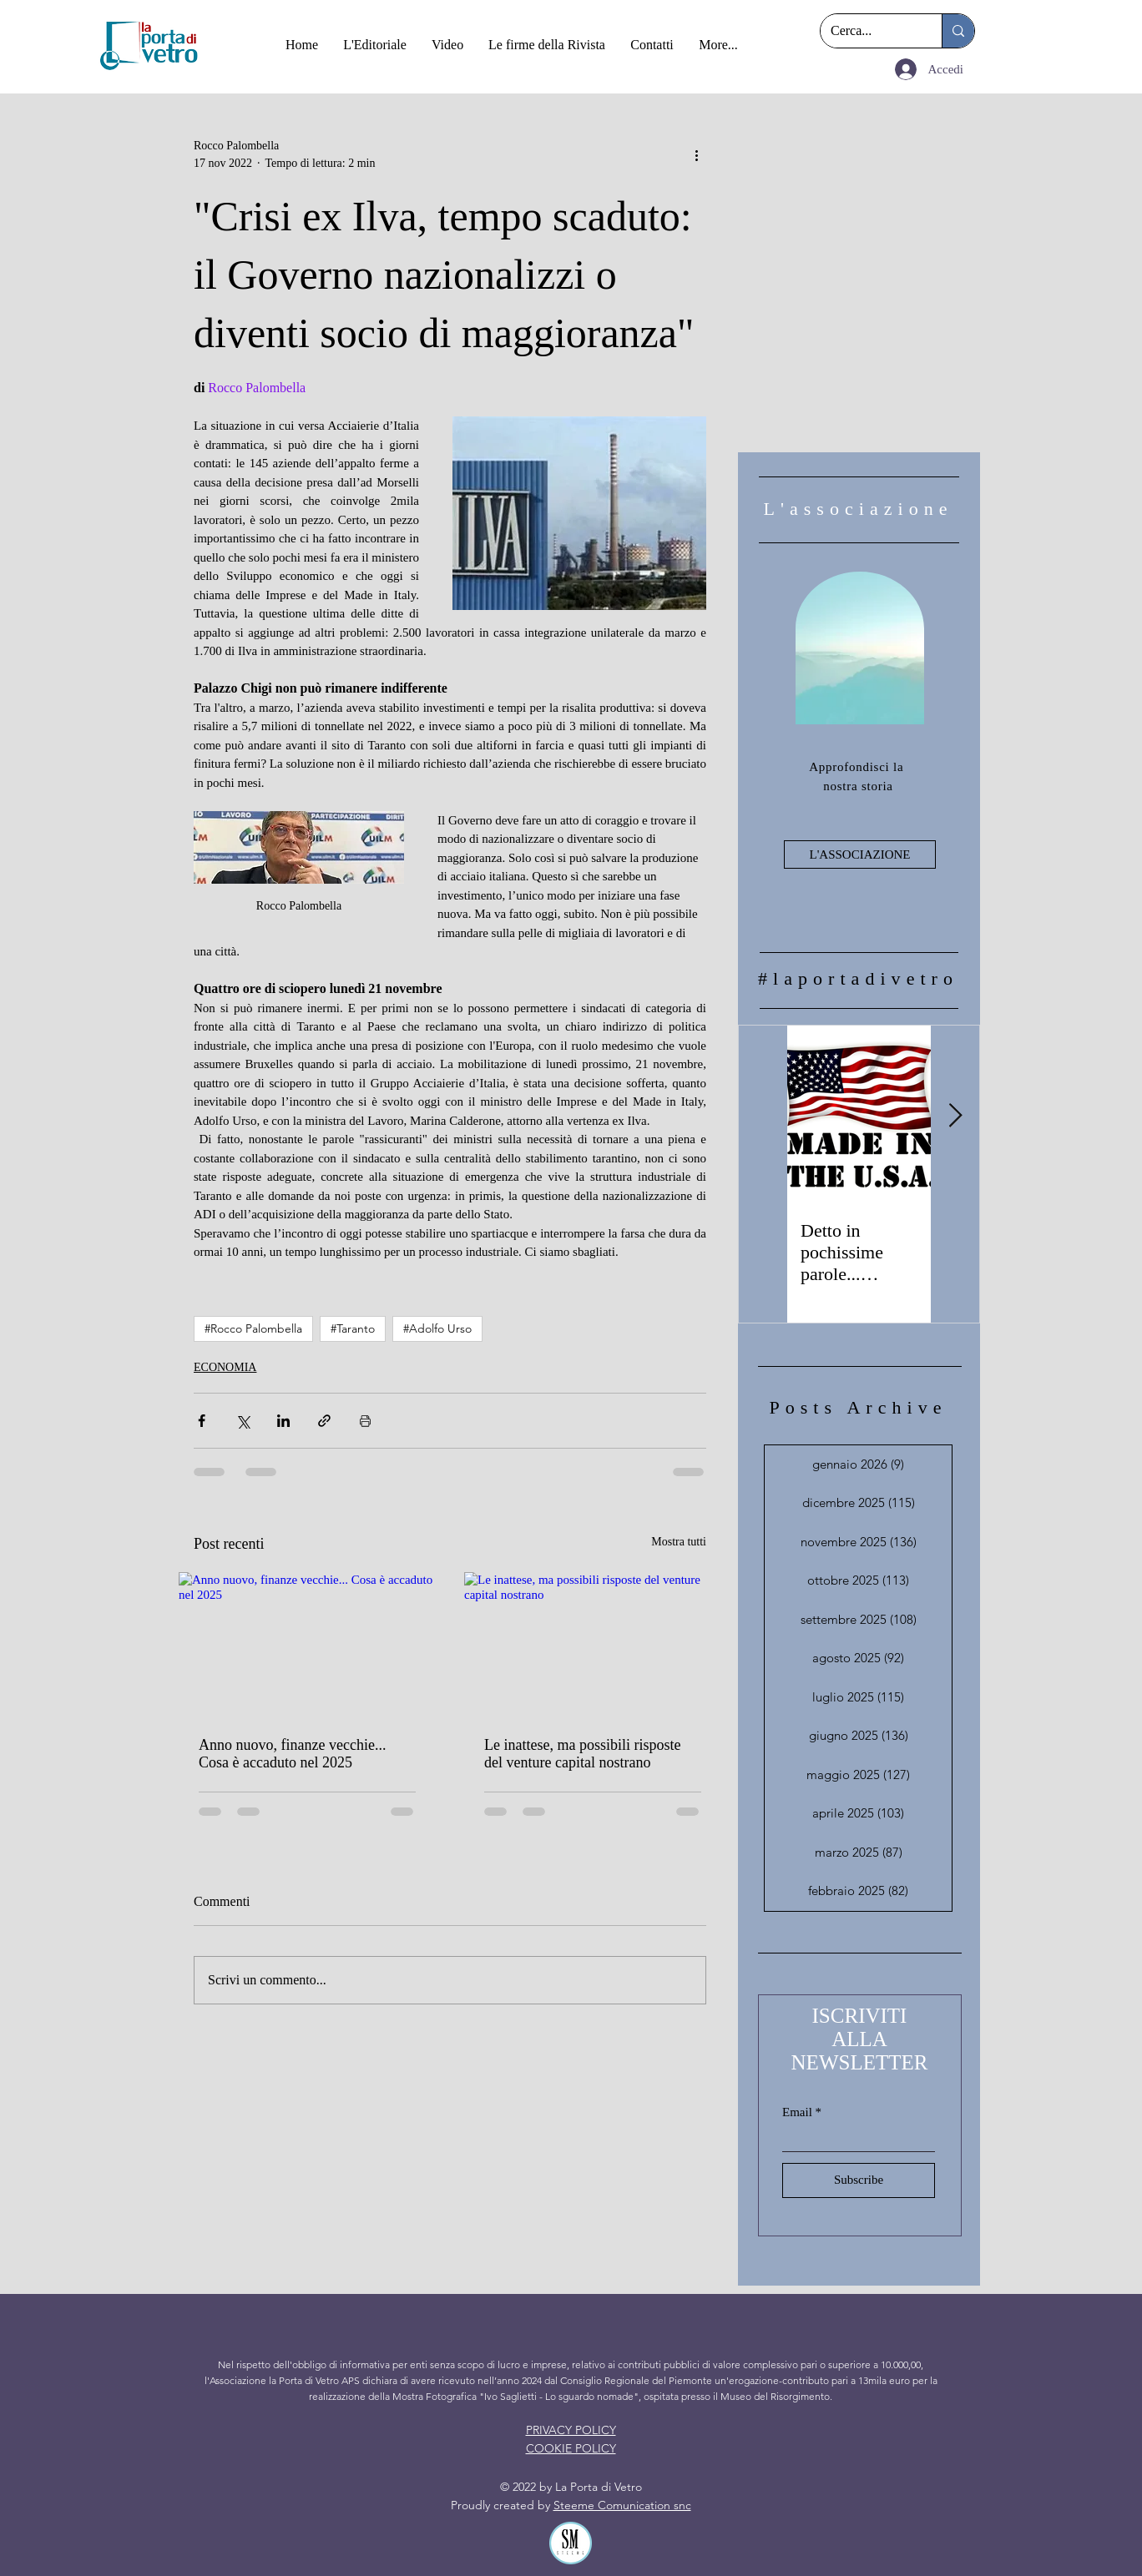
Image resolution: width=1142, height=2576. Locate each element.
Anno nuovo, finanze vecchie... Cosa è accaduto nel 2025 (292, 1754)
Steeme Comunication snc (622, 2505)
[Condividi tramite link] (324, 1421)
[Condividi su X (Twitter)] (242, 1421)
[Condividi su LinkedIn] (283, 1421)
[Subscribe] (858, 2180)
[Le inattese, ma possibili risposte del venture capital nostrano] (592, 1644)
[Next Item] (955, 1116)
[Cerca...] (869, 31)
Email (797, 2112)
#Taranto (353, 1328)
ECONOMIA (225, 1367)
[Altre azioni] (696, 154)
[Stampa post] (365, 1421)
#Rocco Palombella (253, 1328)
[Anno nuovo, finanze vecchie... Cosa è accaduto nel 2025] (307, 1644)
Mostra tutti (678, 1541)
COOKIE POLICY (571, 2448)
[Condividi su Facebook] (202, 1421)
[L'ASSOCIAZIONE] (860, 854)
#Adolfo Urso (437, 1328)
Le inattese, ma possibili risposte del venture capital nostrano (582, 1754)
